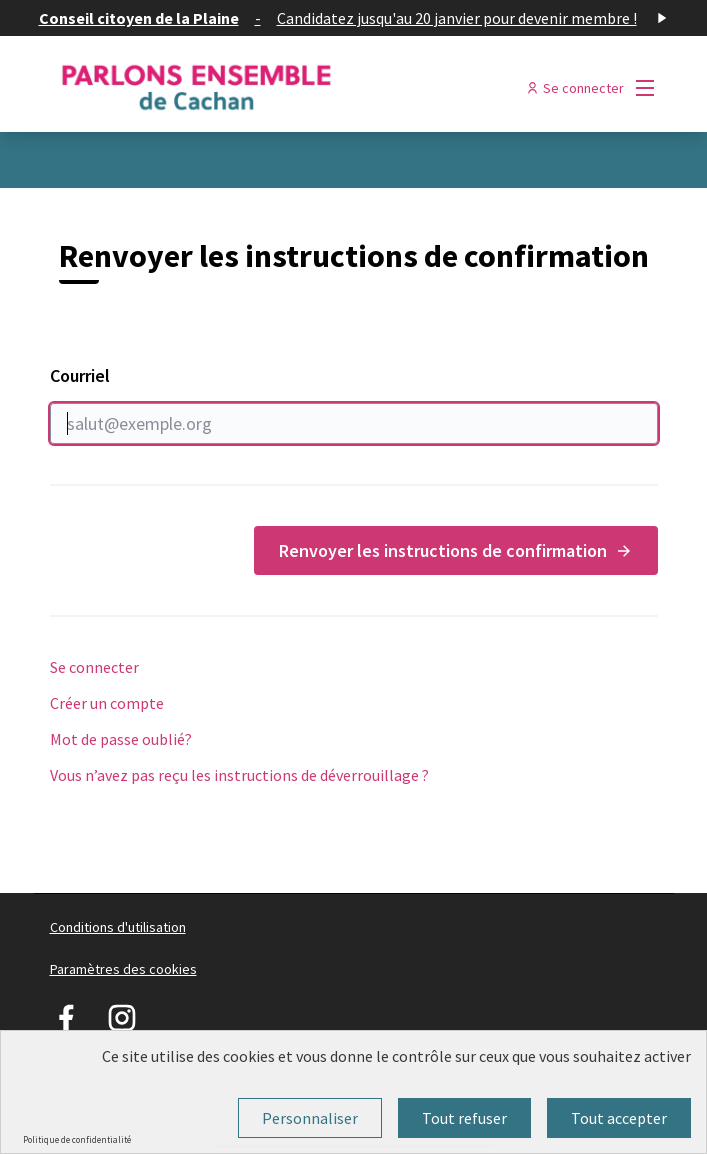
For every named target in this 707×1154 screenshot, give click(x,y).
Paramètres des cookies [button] (123, 969)
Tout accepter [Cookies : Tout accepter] (619, 1118)
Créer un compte (107, 703)
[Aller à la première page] (276, 88)
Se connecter (94, 667)
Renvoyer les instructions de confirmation (456, 550)
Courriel (354, 404)
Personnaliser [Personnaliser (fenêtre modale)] (310, 1118)
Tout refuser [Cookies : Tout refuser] (464, 1118)
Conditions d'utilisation (118, 927)
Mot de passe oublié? (121, 739)
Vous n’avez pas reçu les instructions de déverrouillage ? (239, 775)
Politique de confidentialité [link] (77, 1139)
